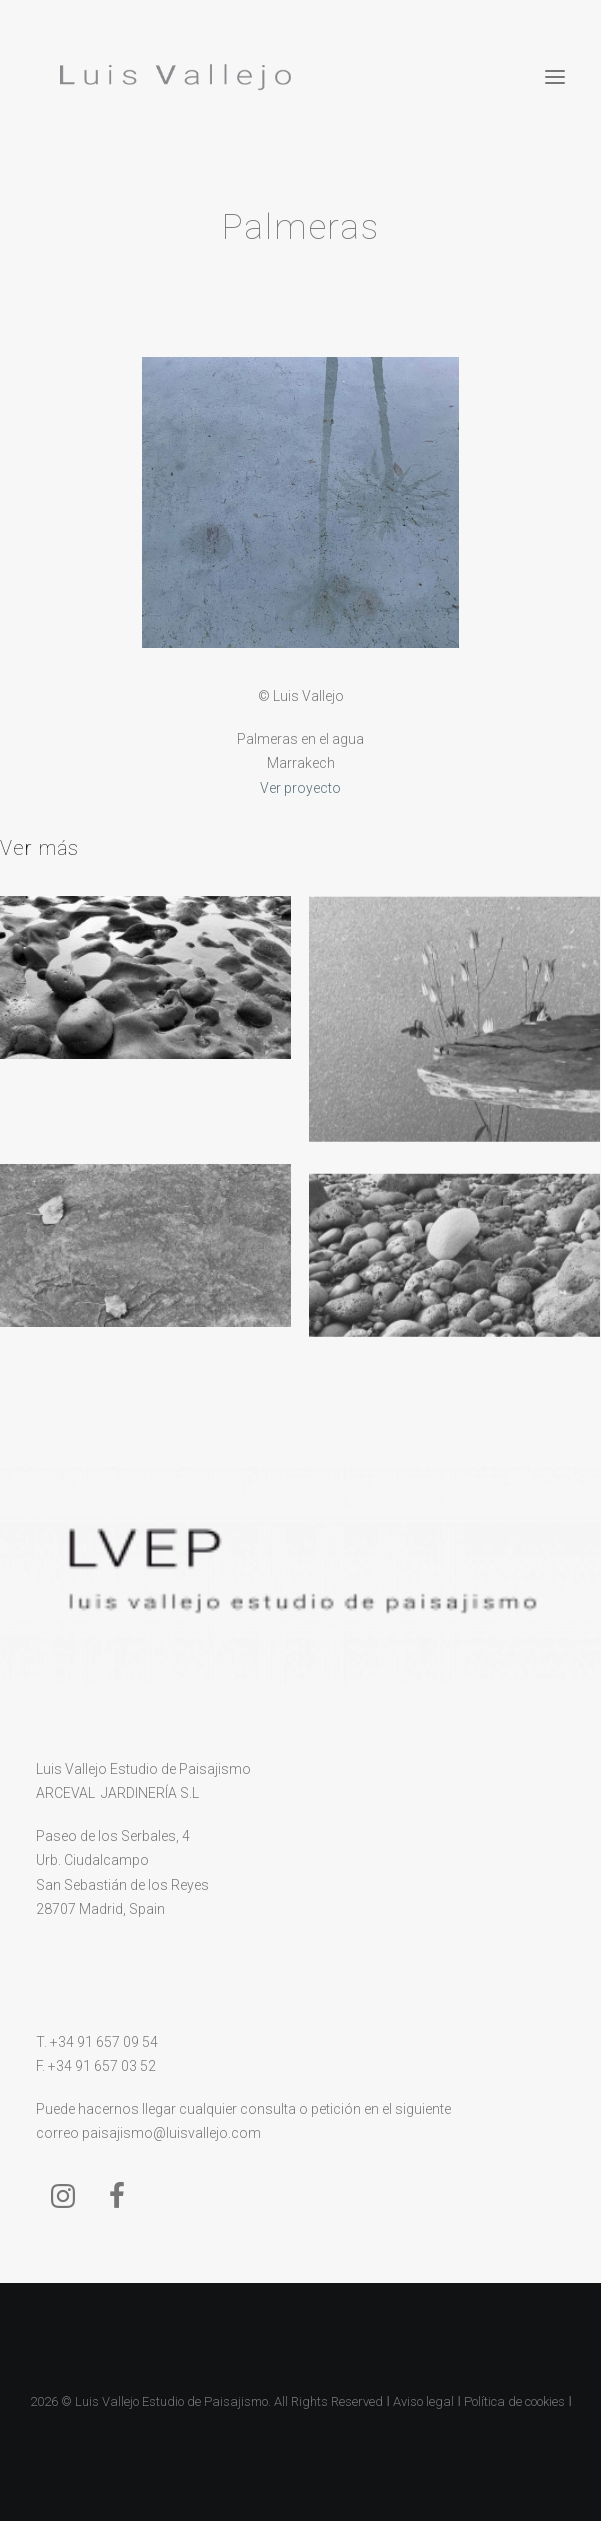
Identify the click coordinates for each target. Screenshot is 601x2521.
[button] (555, 77)
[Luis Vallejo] (171, 77)
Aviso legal (423, 2401)
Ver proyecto (300, 788)
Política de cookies (514, 2401)
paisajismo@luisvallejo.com (171, 2133)
